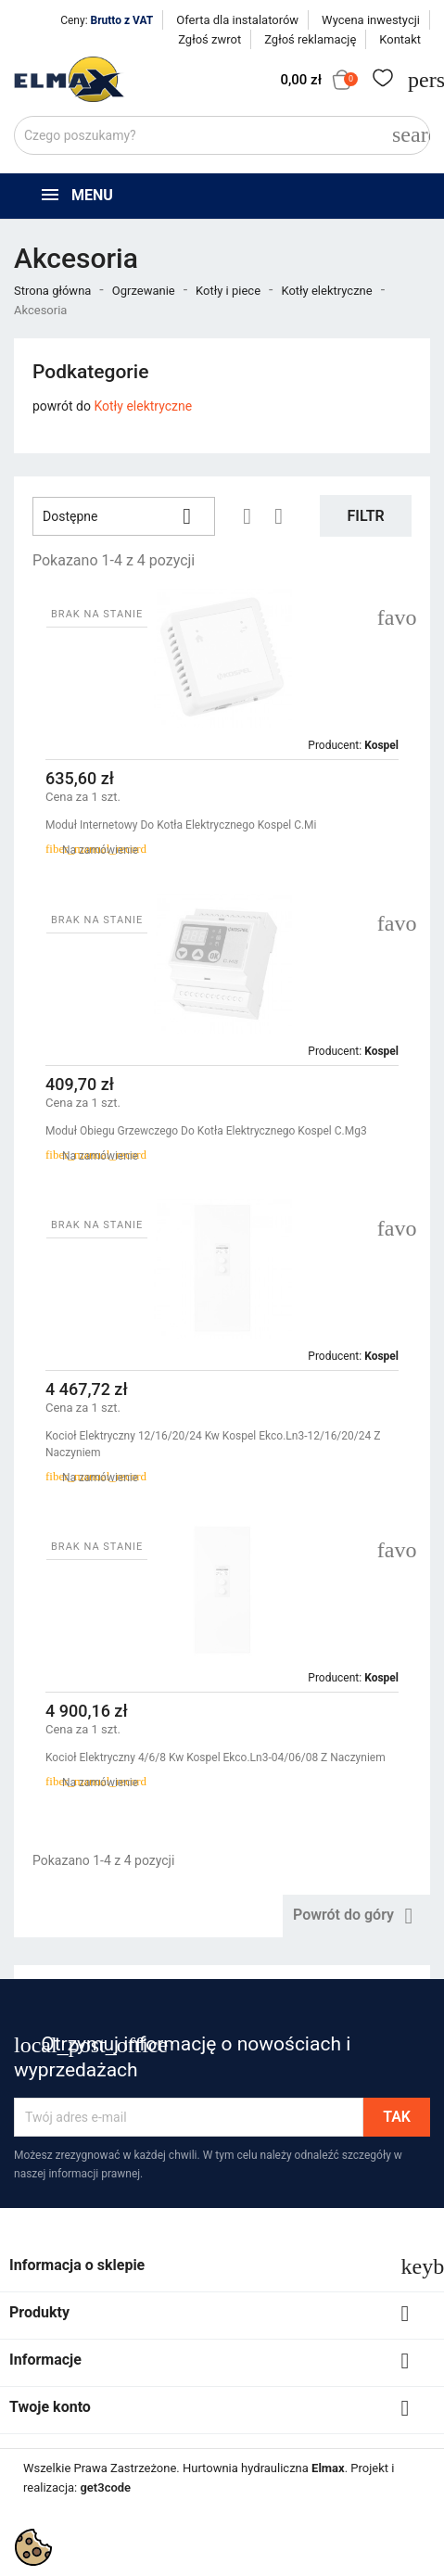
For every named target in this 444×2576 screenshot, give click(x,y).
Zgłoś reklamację (310, 39)
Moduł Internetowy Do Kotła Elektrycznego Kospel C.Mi (181, 824)
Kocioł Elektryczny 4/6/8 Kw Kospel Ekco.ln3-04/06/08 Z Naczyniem (215, 1757)
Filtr (366, 516)
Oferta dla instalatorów (237, 20)
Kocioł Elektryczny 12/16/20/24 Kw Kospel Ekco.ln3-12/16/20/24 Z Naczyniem (212, 1444)
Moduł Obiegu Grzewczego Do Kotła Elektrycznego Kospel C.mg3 (206, 1130)
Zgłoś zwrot (209, 39)
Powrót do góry (356, 1916)
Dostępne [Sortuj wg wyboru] (124, 516)
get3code (105, 2487)
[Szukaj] (222, 135)
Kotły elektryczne (143, 406)
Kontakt (400, 39)
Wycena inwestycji (371, 20)
